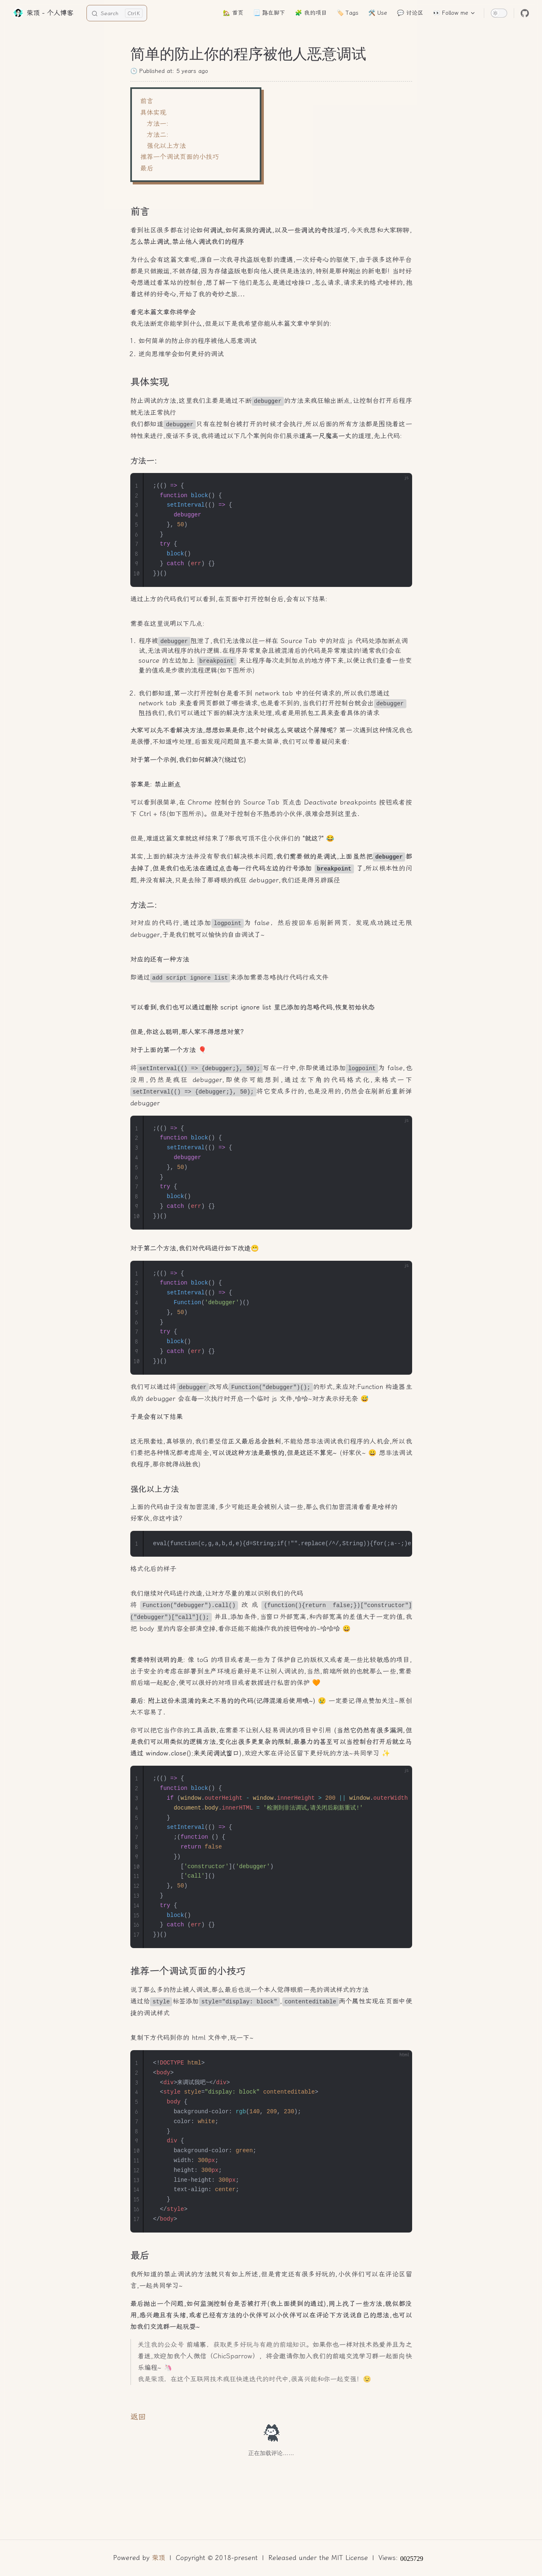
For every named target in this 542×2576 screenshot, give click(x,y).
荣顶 (158, 2558)
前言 (146, 101)
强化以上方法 (166, 146)
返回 (138, 2416)
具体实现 (153, 112)
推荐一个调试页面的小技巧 (179, 157)
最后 (146, 168)
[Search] (116, 13)
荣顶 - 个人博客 (43, 13)
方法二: (157, 135)
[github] (524, 13)
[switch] (499, 13)
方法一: (157, 123)
